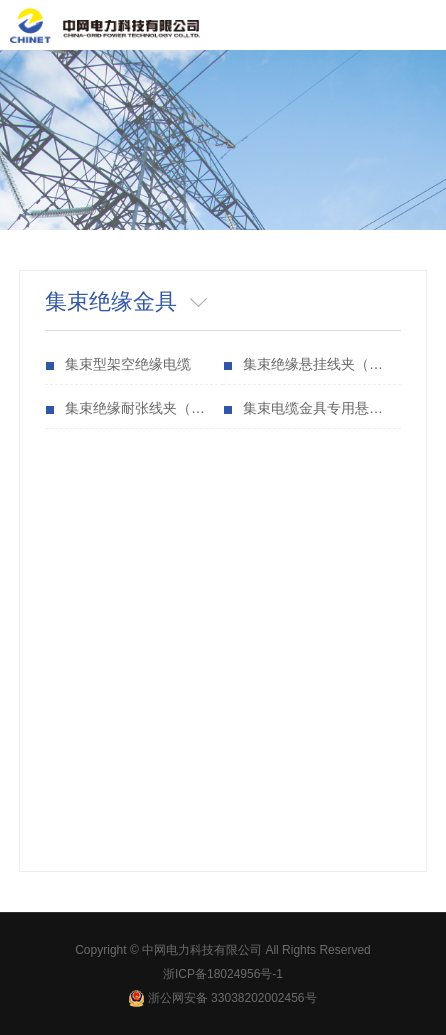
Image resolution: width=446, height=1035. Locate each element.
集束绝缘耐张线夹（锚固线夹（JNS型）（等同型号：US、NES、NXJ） (144, 408)
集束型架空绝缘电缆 (128, 364)
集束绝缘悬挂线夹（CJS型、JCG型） (322, 364)
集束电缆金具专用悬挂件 (320, 408)
